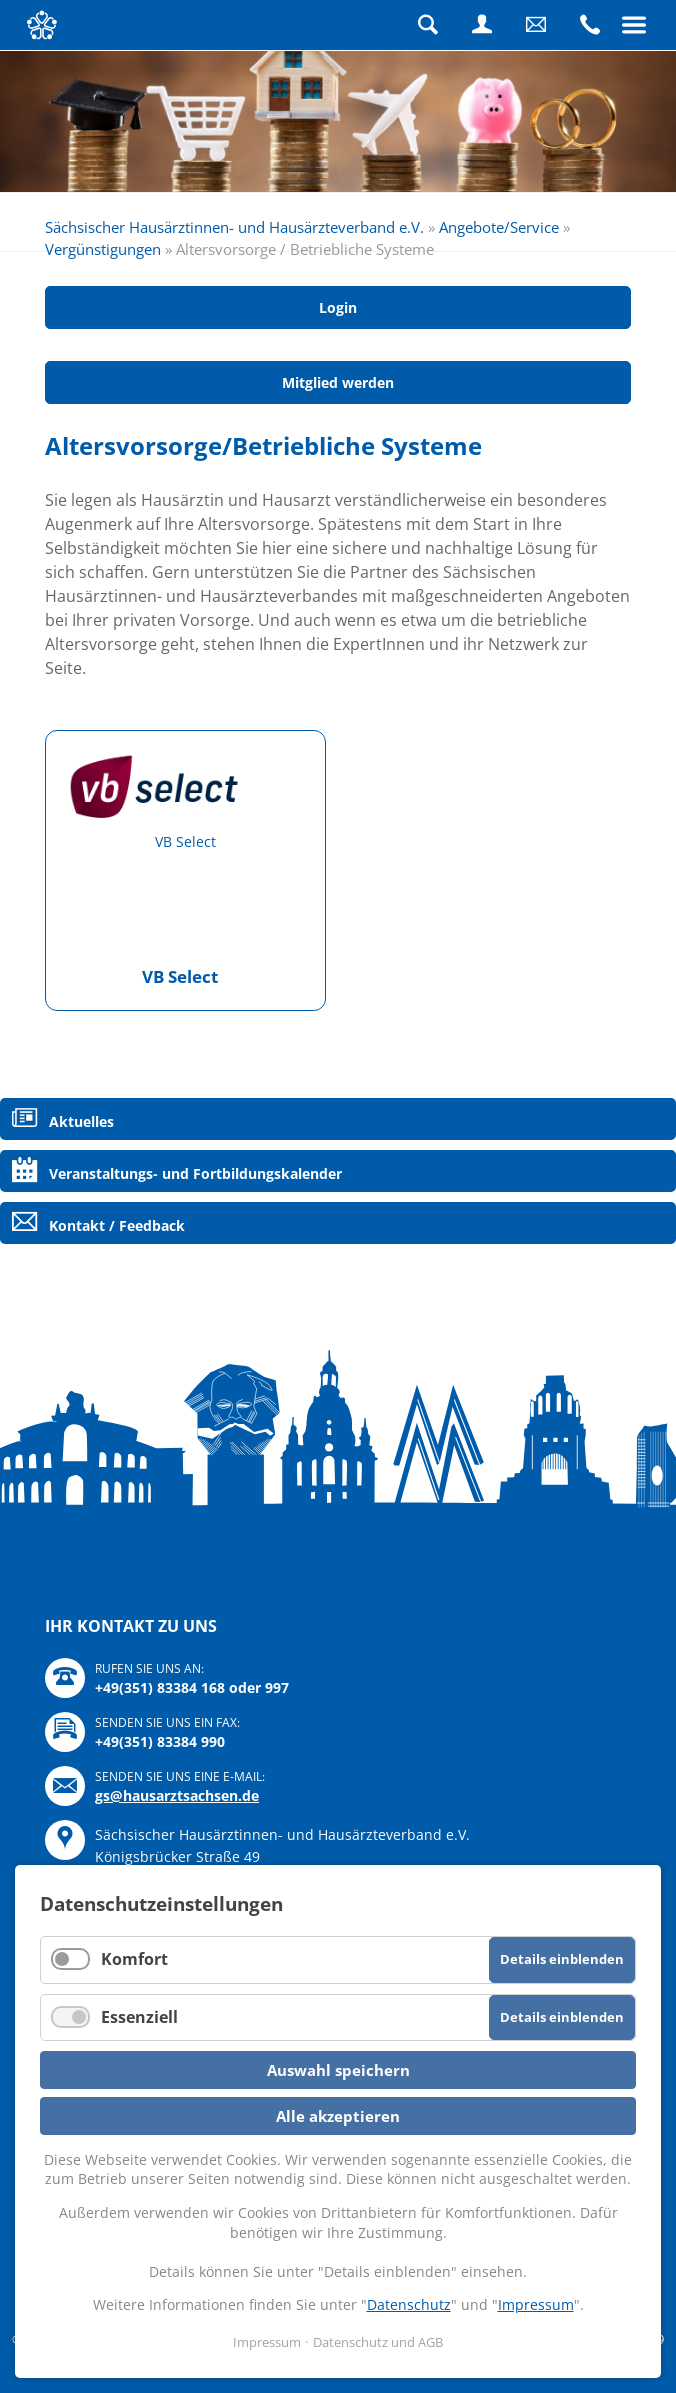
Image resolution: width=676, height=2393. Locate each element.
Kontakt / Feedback (117, 1225)
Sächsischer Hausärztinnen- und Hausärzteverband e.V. (234, 227)
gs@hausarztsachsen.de (177, 1795)
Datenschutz (409, 2304)
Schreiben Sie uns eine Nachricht (536, 25)
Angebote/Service (499, 227)
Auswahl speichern (338, 2070)
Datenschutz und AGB (378, 2342)
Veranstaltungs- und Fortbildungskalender (195, 1173)
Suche (428, 25)
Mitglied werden (338, 382)
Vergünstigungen (103, 249)
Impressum (536, 2304)
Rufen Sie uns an (590, 25)
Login (482, 25)
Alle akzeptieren (338, 2116)
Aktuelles (81, 1121)
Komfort (134, 1959)
